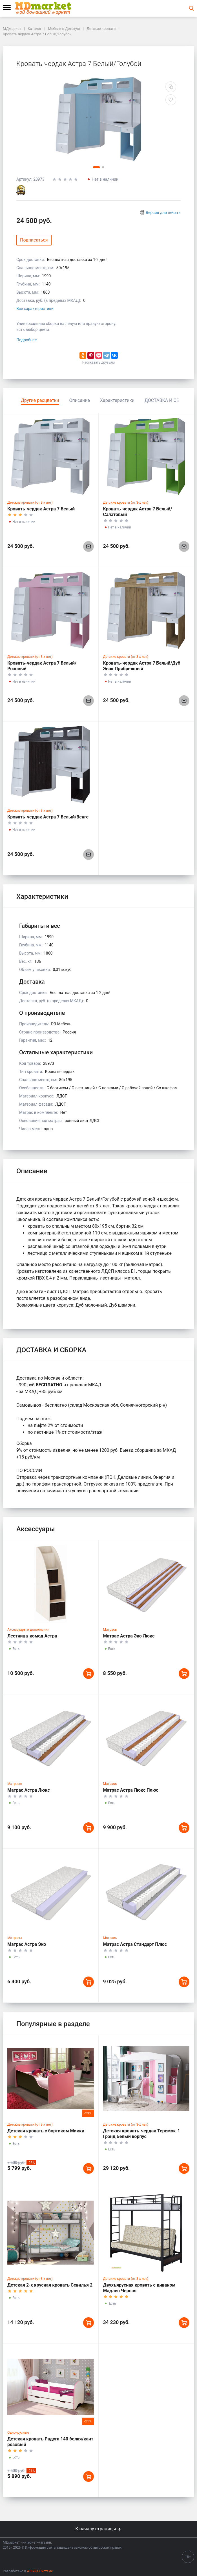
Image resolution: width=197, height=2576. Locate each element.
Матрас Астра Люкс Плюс (130, 1790)
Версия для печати (163, 212)
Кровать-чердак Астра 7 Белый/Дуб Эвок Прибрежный (141, 665)
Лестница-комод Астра (32, 1636)
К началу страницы (98, 2528)
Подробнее (26, 340)
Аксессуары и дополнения (28, 1630)
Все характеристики (35, 308)
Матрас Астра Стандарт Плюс (135, 1944)
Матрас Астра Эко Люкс (129, 1636)
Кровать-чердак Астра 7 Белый (41, 509)
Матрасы (110, 1630)
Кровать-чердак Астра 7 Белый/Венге (47, 817)
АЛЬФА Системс (39, 2571)
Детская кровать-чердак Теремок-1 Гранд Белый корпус (141, 2133)
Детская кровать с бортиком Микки (45, 2131)
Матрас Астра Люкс (28, 1790)
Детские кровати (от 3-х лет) (29, 502)
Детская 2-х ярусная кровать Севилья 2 (49, 2285)
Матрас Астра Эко (26, 1944)
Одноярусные (18, 2433)
